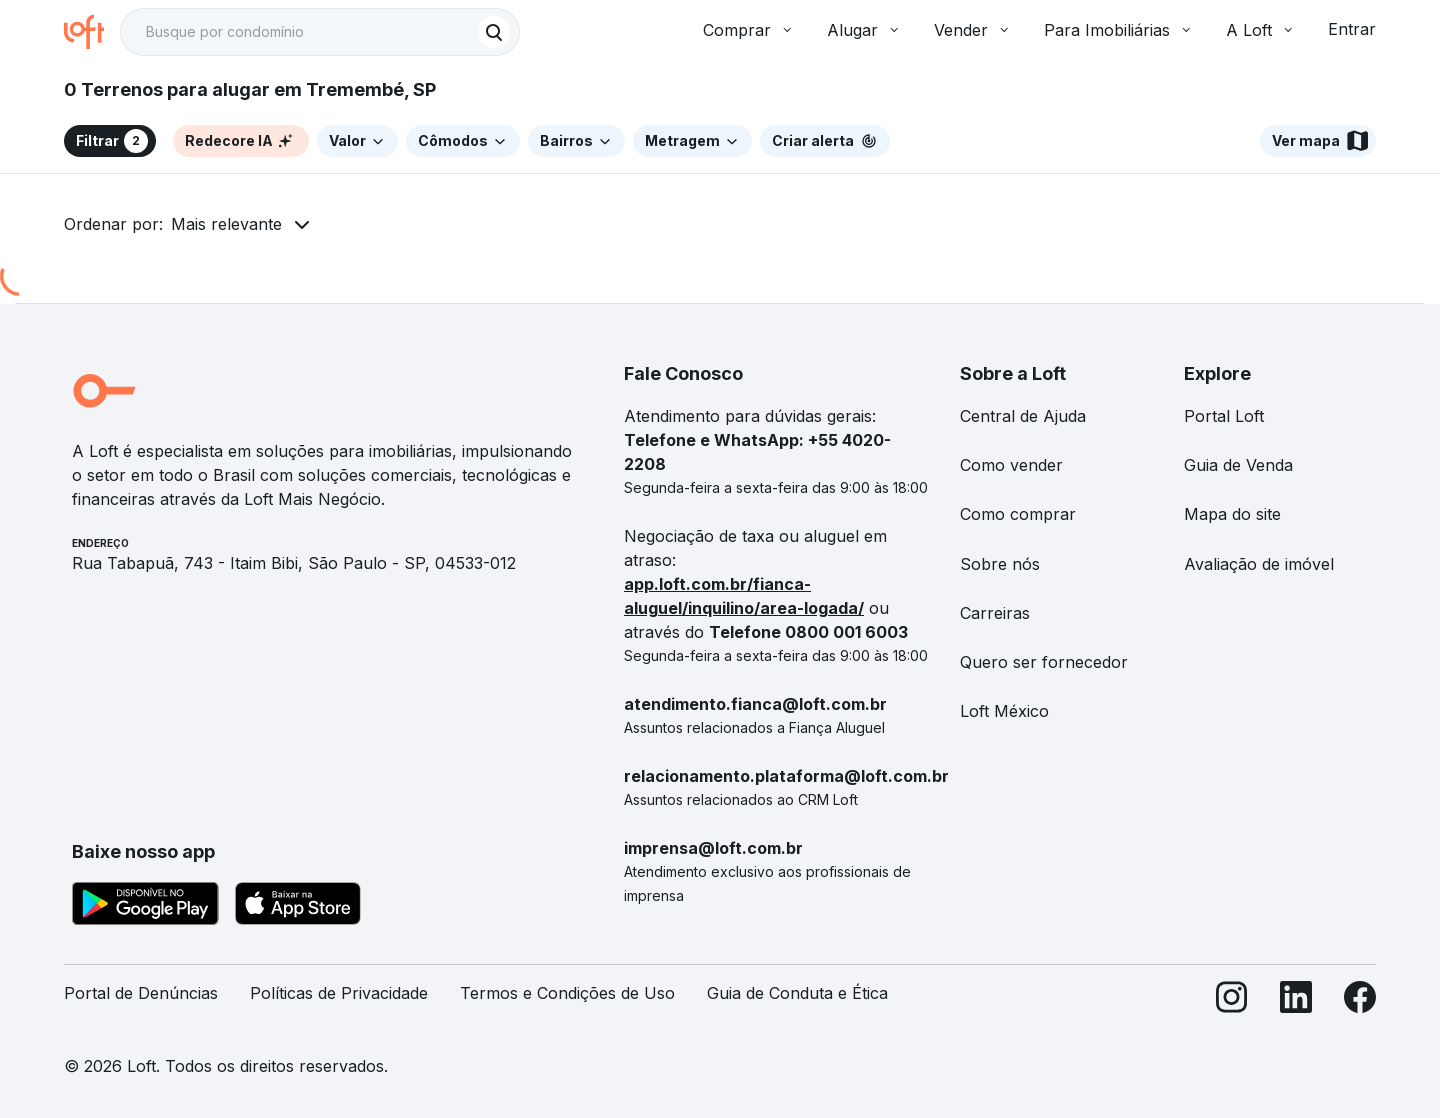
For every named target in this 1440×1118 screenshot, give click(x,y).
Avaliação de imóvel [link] (1259, 564)
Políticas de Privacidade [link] (339, 993)
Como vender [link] (1011, 465)
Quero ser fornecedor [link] (1044, 662)
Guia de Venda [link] (1238, 465)
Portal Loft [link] (1224, 416)
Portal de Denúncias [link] (141, 993)
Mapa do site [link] (1232, 514)
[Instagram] (1232, 1001)
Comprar (749, 30)
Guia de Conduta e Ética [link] (797, 993)
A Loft (1261, 30)
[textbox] (320, 32)
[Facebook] (1360, 1001)
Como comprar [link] (1018, 514)
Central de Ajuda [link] (1023, 416)
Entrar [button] (1352, 29)
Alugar (864, 30)
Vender (973, 30)
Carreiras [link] (995, 613)
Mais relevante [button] (226, 224)
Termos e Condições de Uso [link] (567, 993)
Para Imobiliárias (1119, 30)
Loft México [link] (1004, 711)
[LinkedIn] (1296, 1001)
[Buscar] (494, 32)
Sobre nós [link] (1000, 564)
